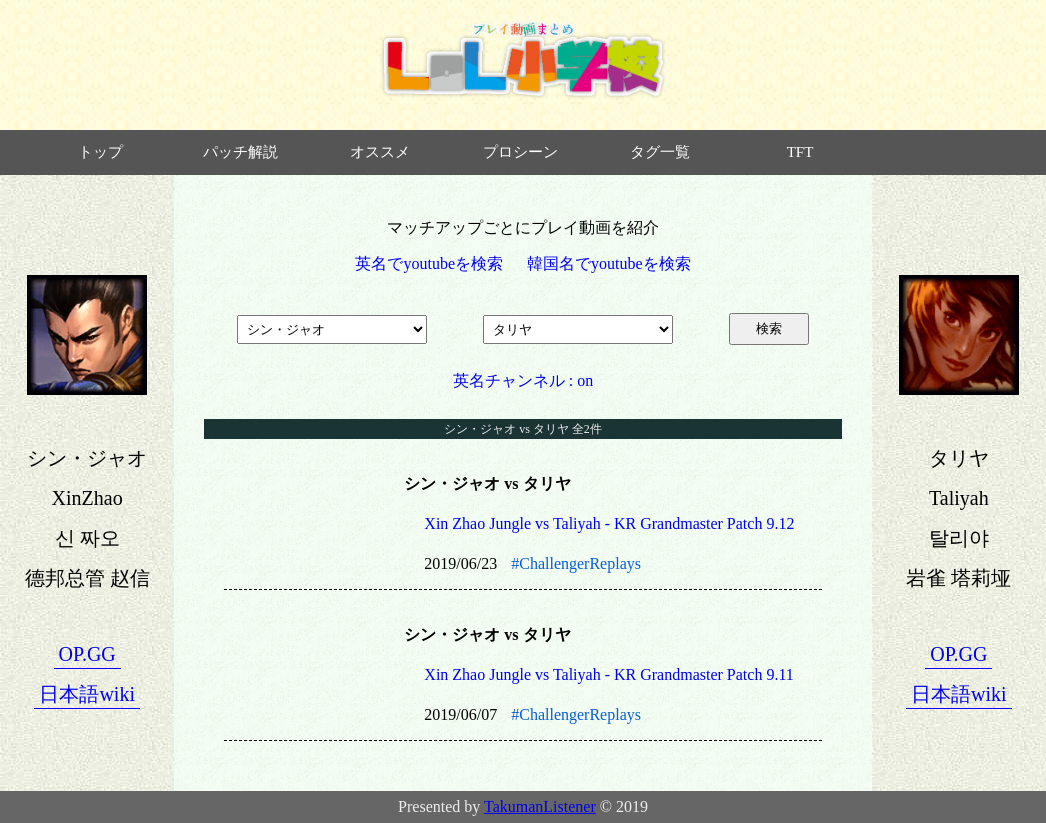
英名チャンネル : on (523, 380)
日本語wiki (87, 694)
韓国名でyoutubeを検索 (609, 263)
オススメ (380, 152)
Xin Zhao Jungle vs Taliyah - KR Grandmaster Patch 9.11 (608, 674)
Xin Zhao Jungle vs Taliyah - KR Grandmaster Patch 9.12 (609, 523)
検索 (769, 328)
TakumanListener (540, 806)
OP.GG (87, 654)
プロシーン (520, 152)
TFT (800, 152)
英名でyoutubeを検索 (429, 263)
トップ (100, 152)
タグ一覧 (660, 152)
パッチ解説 (240, 152)
